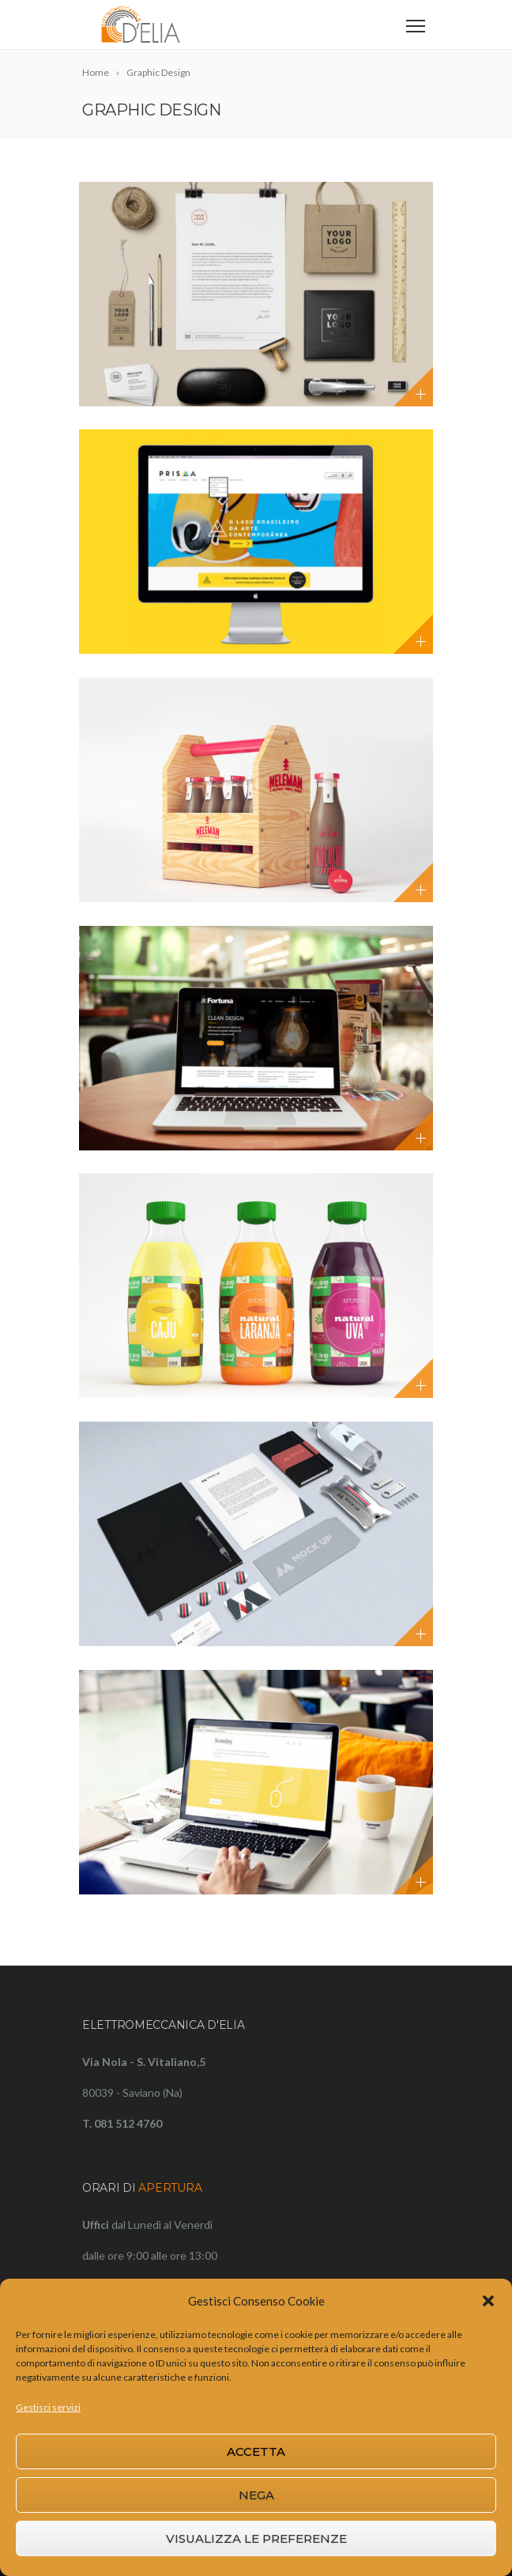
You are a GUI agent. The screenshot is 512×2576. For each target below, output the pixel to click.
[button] (488, 2301)
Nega (256, 2494)
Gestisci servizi (48, 2407)
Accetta (256, 2451)
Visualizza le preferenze (256, 2538)
